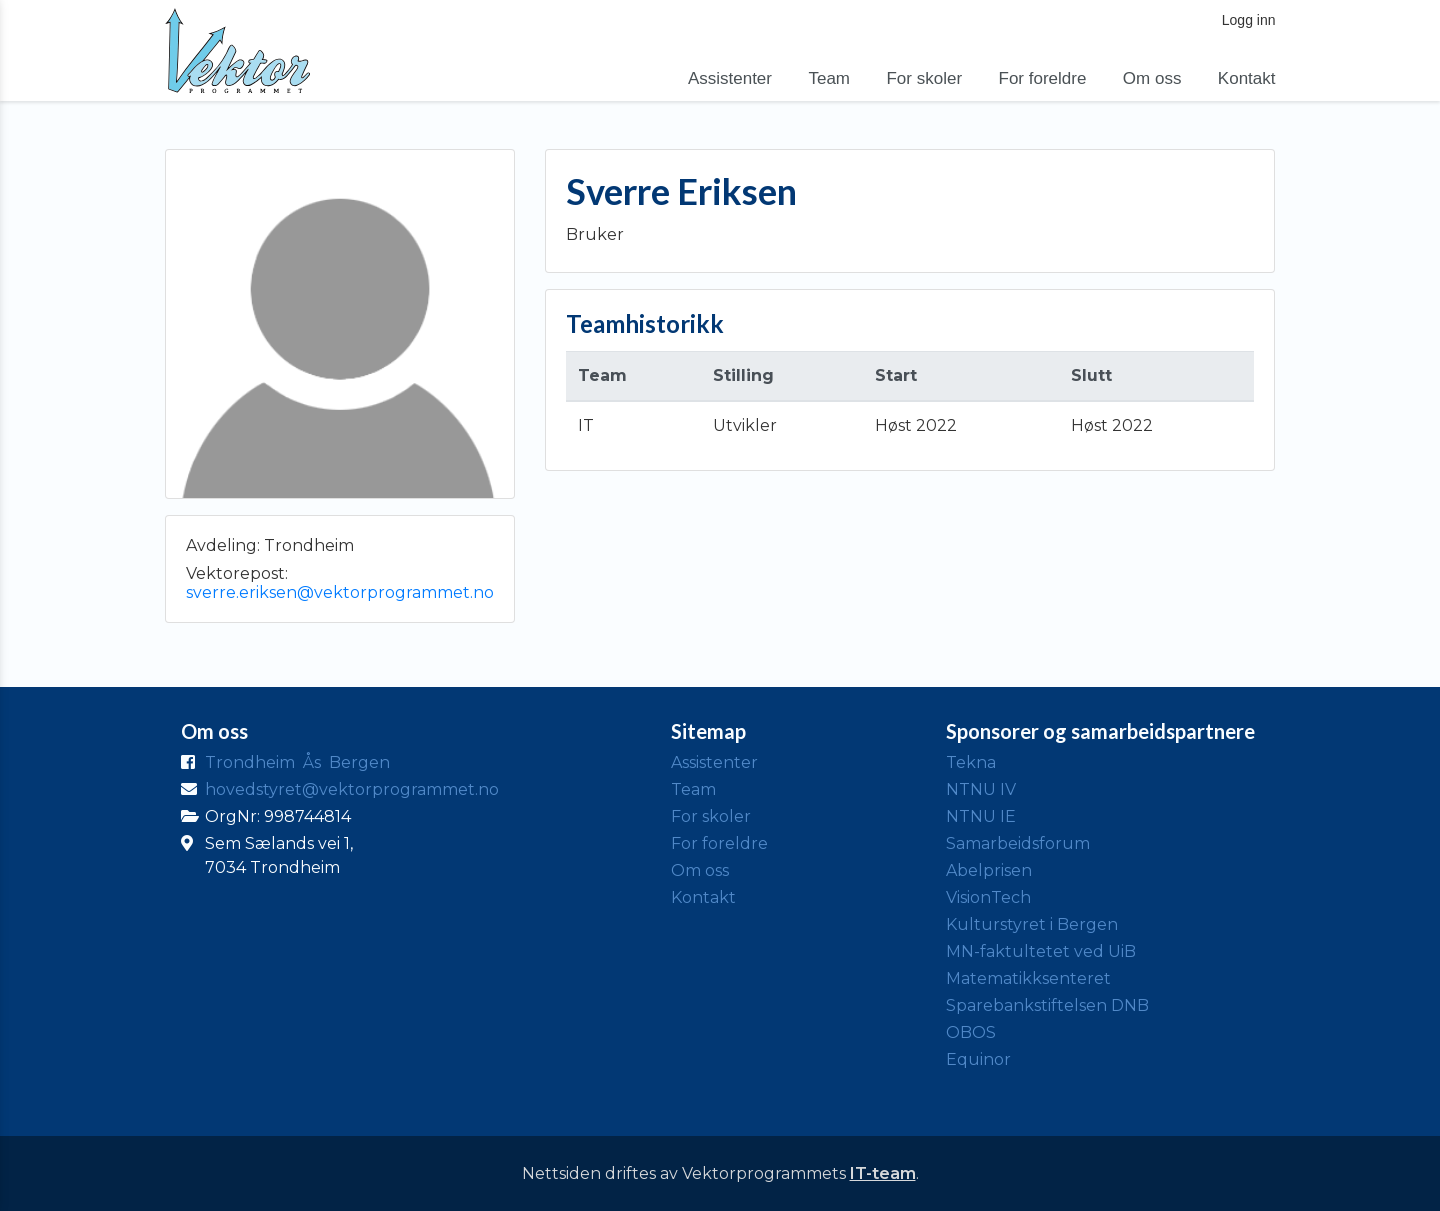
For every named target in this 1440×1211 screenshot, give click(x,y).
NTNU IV (981, 789)
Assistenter (730, 78)
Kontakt (1247, 78)
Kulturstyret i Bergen (1032, 924)
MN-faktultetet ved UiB (1041, 951)
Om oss (1152, 78)
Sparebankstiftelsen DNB (1047, 1005)
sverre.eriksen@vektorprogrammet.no (340, 592)
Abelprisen (989, 870)
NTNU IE (981, 816)
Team (829, 78)
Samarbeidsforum (1018, 843)
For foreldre (1043, 78)
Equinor (978, 1059)
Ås (312, 762)
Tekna (971, 762)
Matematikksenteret (1028, 978)
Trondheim (250, 762)
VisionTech (988, 897)
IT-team (883, 1173)
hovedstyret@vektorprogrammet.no (352, 789)
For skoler (924, 78)
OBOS (971, 1032)
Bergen (359, 762)
